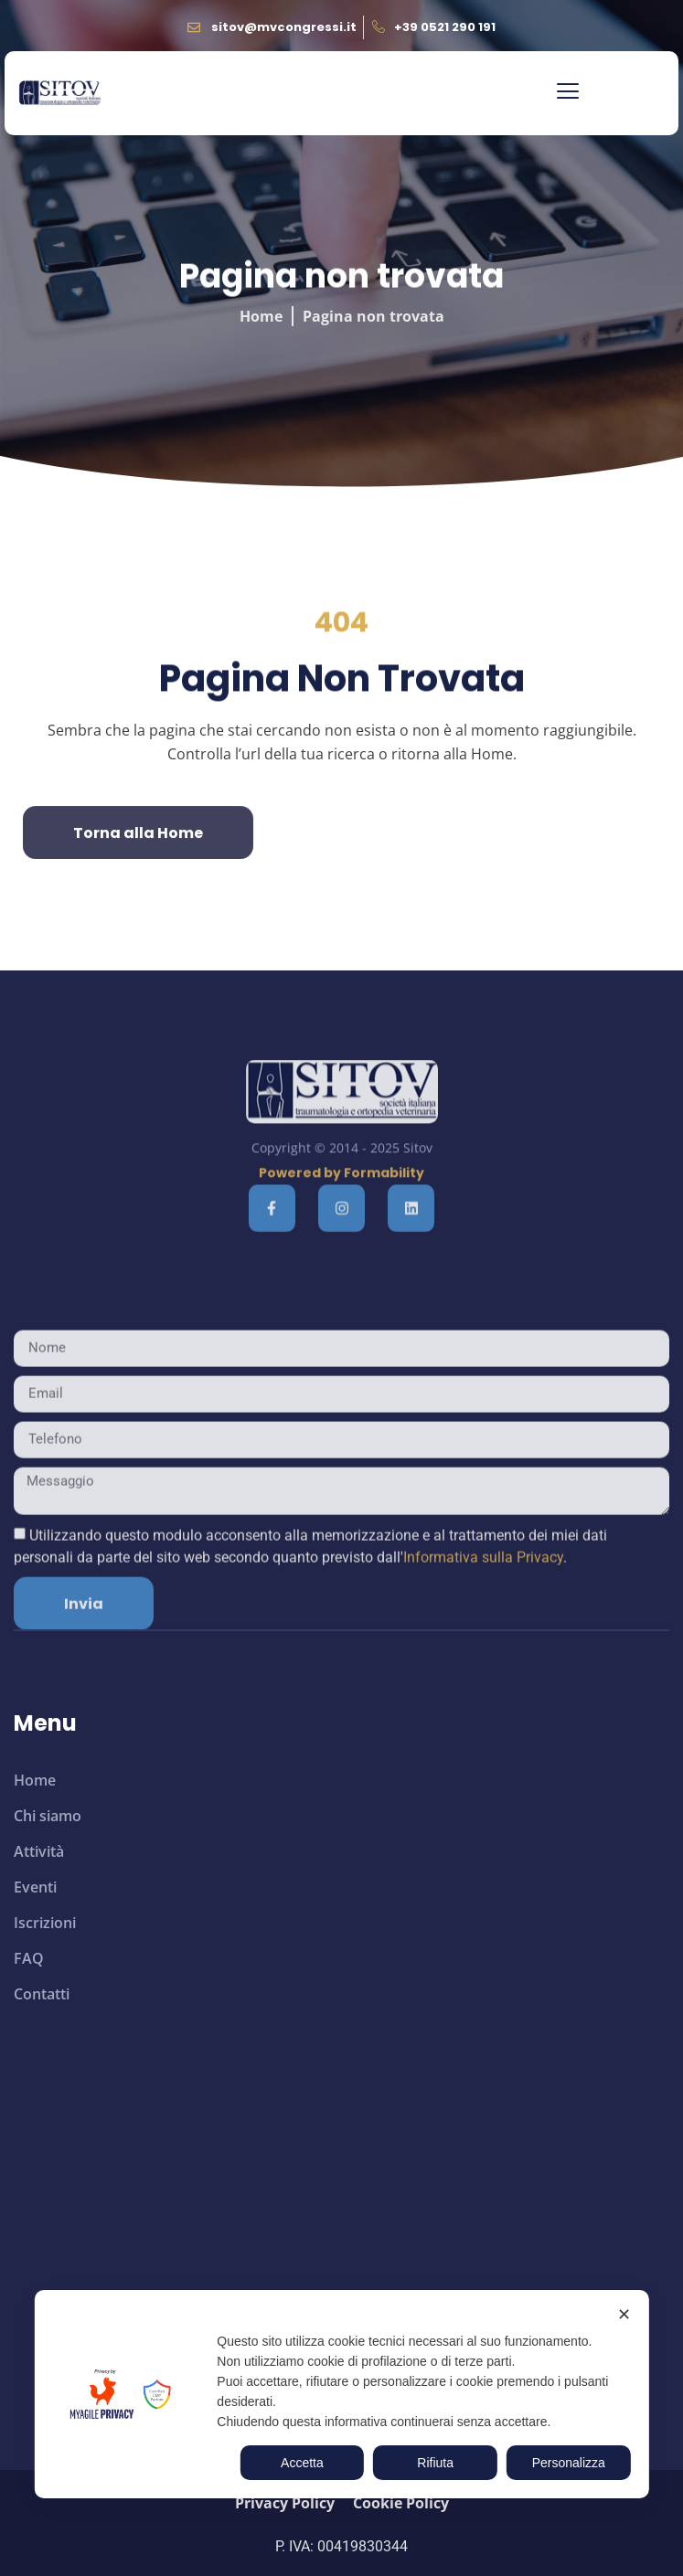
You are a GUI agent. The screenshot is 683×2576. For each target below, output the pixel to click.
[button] (567, 93)
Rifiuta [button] (435, 2462)
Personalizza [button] (568, 2462)
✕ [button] (624, 2315)
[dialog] (341, 2394)
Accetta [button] (302, 2462)
